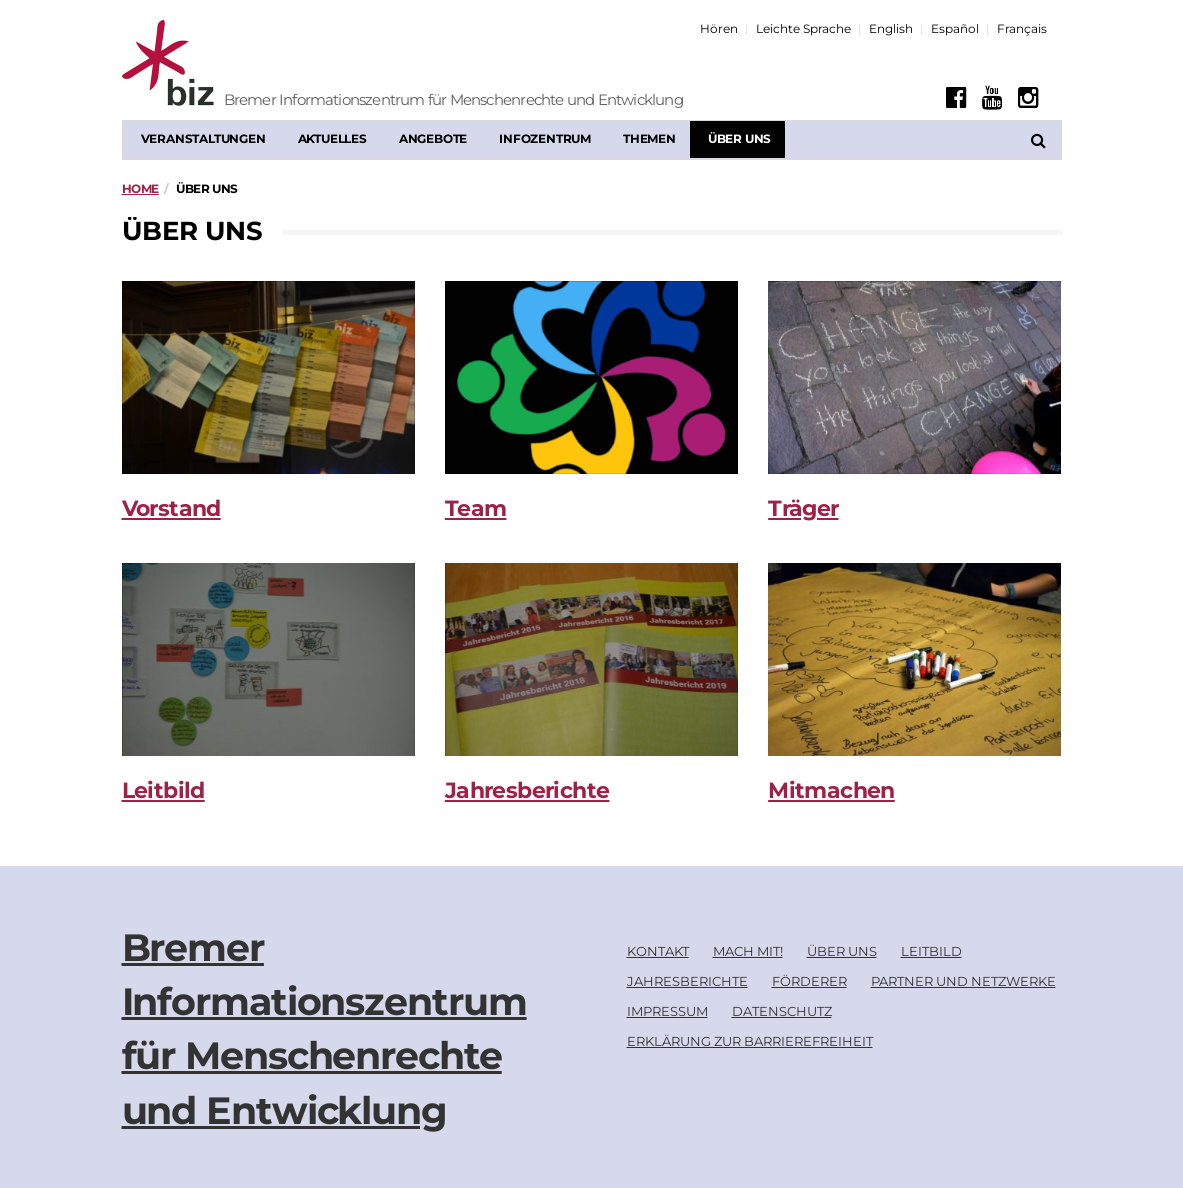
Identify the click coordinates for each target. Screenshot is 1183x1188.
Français (1022, 28)
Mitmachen (831, 790)
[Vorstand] (268, 377)
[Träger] (914, 377)
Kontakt (658, 951)
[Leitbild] (268, 659)
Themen (649, 138)
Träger (803, 508)
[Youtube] (992, 97)
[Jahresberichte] (591, 659)
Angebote (433, 138)
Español (955, 28)
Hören (719, 28)
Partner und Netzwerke (963, 981)
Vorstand (171, 508)
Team (476, 508)
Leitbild (163, 790)
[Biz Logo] (247, 65)
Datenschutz (782, 1011)
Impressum (667, 1011)
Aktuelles (332, 138)
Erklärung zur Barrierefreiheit (750, 1041)
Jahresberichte (527, 790)
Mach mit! (748, 951)
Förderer (809, 981)
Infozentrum (545, 138)
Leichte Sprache (803, 28)
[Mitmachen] (914, 659)
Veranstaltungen (203, 138)
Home (140, 188)
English (891, 28)
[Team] (591, 377)
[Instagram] (1028, 97)
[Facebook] (956, 97)
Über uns (739, 138)
